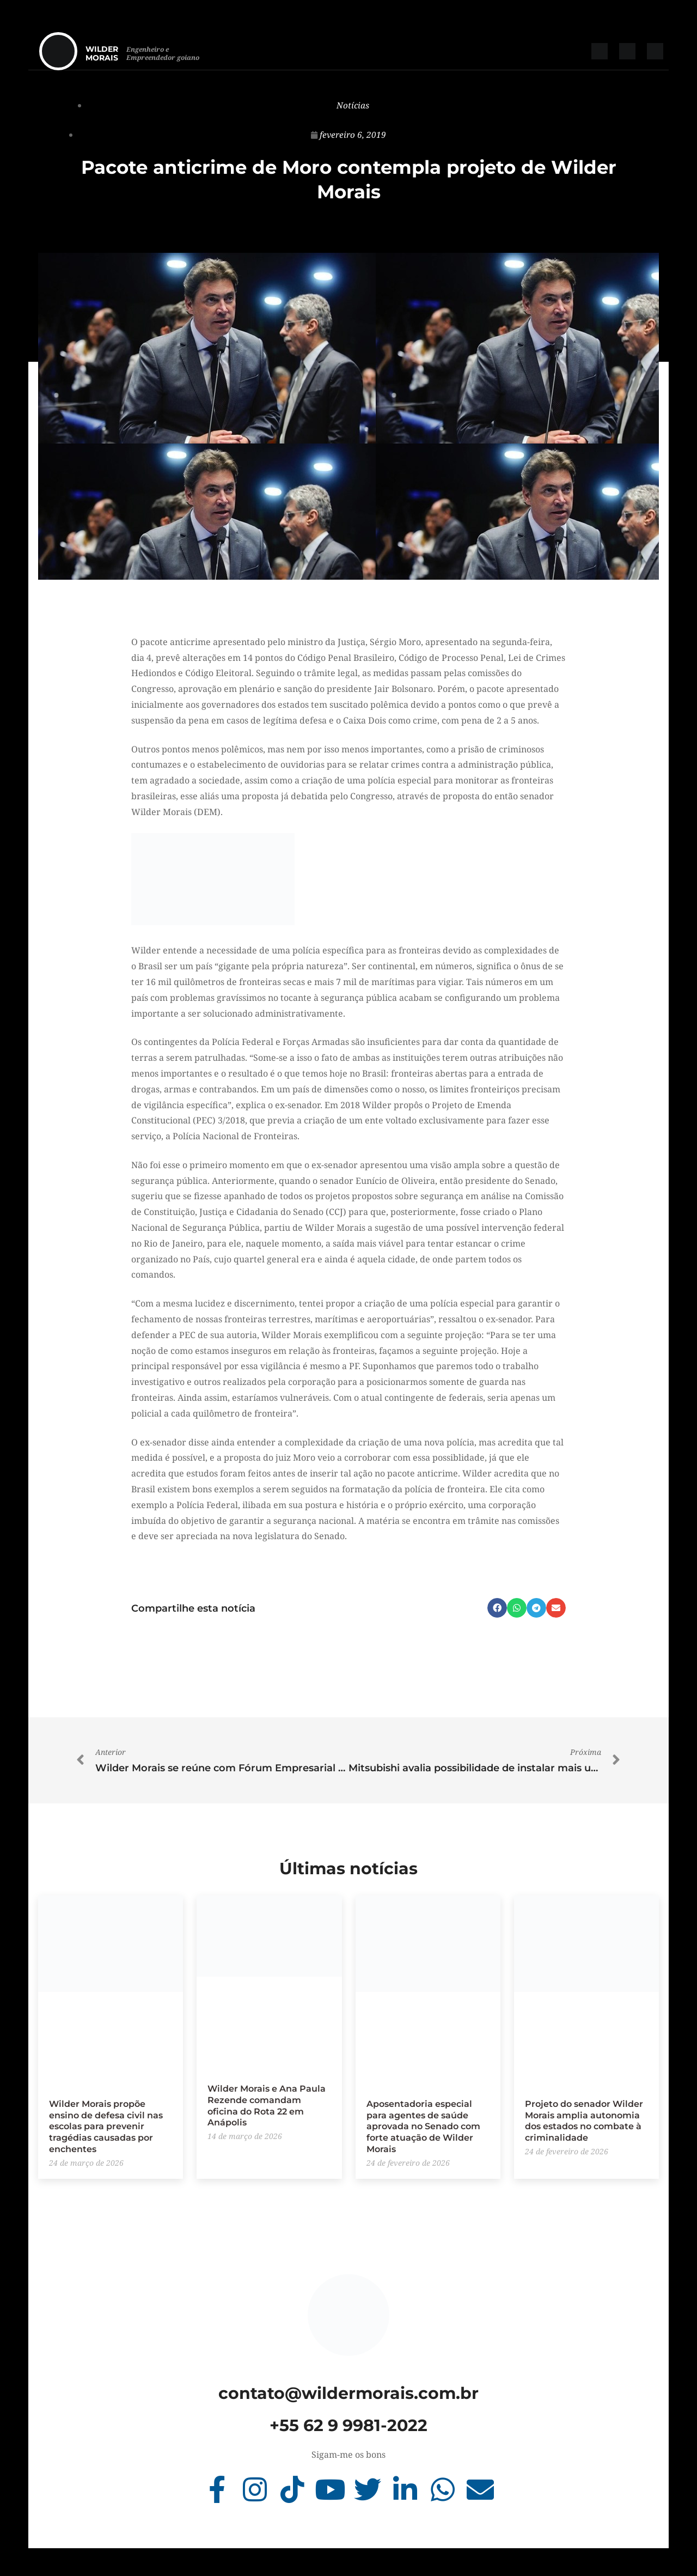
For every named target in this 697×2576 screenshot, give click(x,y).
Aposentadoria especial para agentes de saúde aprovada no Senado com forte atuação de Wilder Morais (423, 2126)
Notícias (353, 105)
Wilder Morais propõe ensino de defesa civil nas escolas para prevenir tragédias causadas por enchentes (106, 2126)
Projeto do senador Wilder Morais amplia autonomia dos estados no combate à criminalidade (584, 2120)
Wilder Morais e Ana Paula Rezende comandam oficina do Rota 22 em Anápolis (266, 2105)
